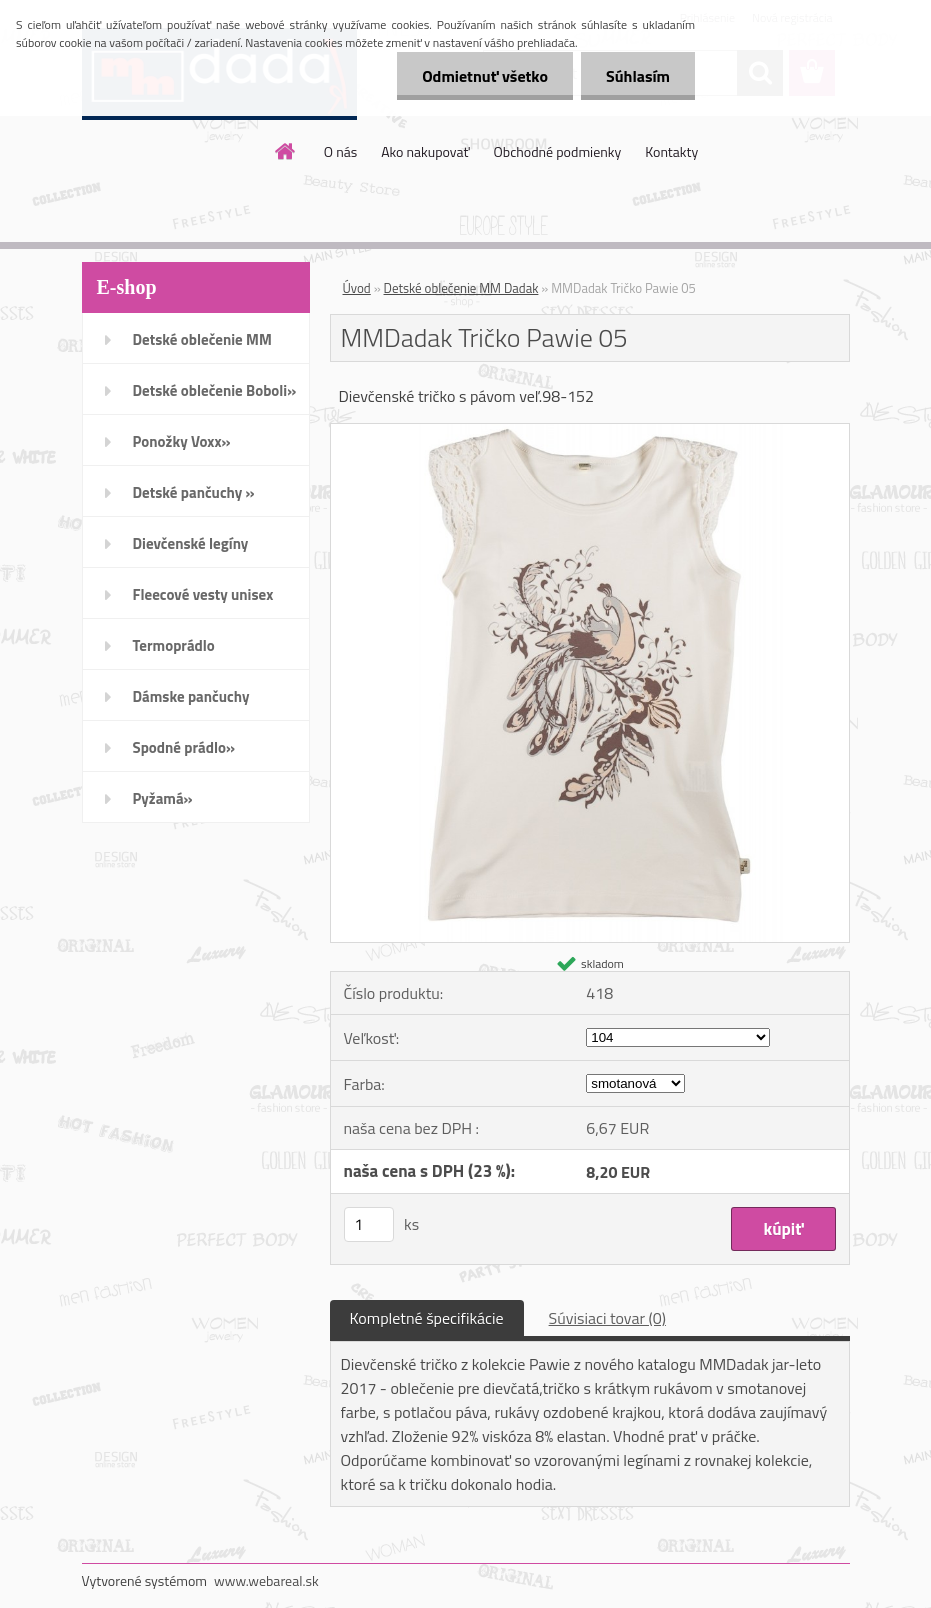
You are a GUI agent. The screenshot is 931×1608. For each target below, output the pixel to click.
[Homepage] (286, 151)
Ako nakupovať (425, 151)
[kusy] (369, 1224)
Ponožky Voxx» (182, 441)
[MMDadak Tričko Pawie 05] (590, 432)
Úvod (357, 288)
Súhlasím (638, 76)
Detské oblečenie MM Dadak (461, 288)
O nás (340, 151)
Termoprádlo (174, 645)
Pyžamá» (163, 798)
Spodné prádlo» (184, 747)
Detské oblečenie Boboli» (215, 390)
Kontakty (671, 151)
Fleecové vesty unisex (203, 594)
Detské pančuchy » (194, 492)
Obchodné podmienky (558, 151)
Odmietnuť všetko (485, 76)
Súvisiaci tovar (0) (607, 1318)
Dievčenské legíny (191, 543)
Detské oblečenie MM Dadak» (202, 346)
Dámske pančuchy (191, 696)
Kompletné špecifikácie (427, 1318)
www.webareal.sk (266, 1580)
